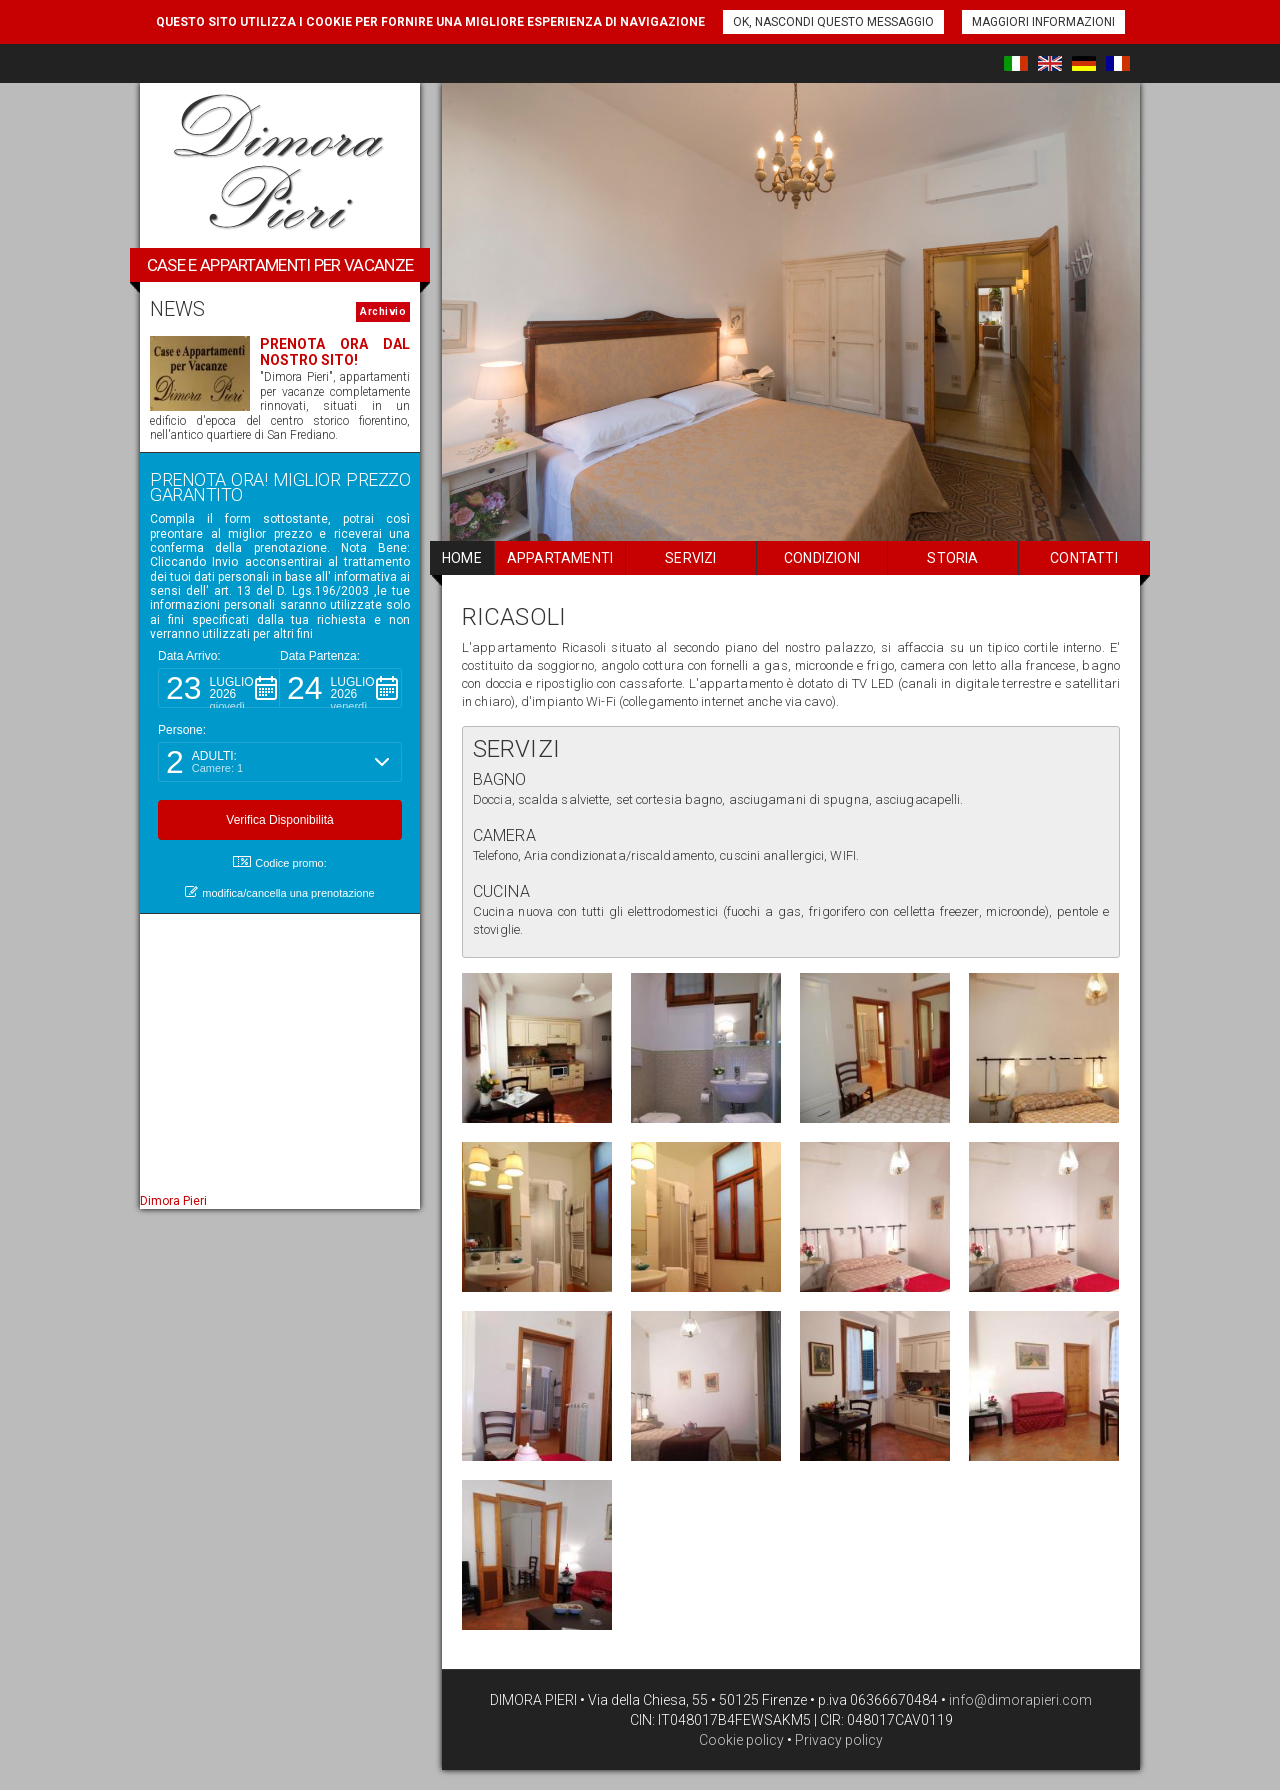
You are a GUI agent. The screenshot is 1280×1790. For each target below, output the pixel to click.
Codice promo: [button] (280, 862)
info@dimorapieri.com (1019, 1700)
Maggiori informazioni (1043, 22)
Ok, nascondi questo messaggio (833, 22)
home (462, 558)
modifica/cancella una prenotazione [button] (279, 892)
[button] (219, 688)
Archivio (383, 311)
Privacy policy (839, 1740)
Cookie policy (741, 1740)
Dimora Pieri (173, 1201)
